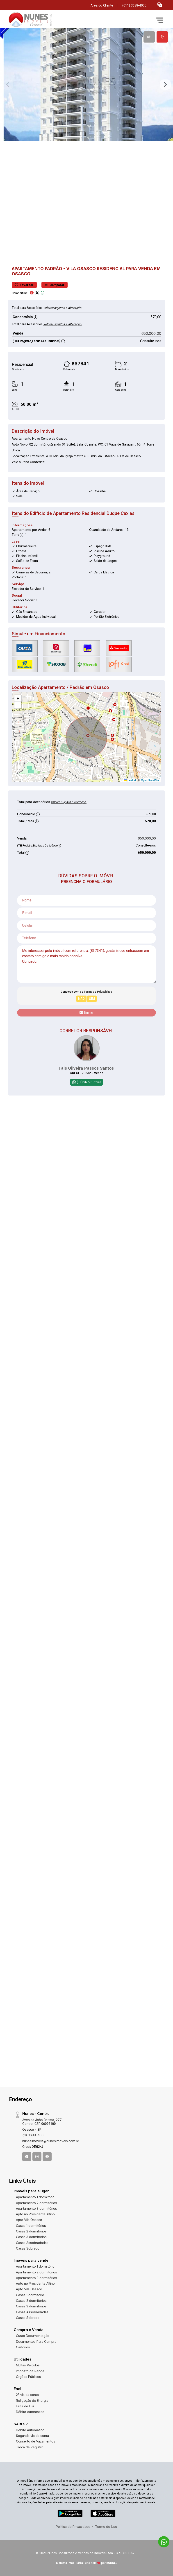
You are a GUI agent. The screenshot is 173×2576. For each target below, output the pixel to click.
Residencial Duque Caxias (108, 513)
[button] (159, 4)
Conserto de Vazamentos (35, 2441)
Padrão (53, 268)
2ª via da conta (27, 2395)
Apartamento (28, 268)
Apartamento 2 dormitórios (36, 2203)
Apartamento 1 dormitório (35, 2197)
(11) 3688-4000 (34, 2135)
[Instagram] (36, 2156)
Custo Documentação (32, 2336)
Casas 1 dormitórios (31, 2225)
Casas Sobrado (27, 2248)
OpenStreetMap (150, 780)
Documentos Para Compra (36, 2341)
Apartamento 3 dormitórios (36, 2208)
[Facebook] (26, 2156)
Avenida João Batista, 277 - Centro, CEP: (43, 2122)
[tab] (149, 37)
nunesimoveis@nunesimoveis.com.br (50, 2141)
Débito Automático (30, 2412)
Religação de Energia (32, 2400)
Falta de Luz (25, 2406)
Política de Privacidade (73, 2526)
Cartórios (23, 2347)
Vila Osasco (81, 268)
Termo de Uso (106, 2526)
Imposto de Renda (30, 2371)
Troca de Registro (29, 2447)
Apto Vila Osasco (29, 2220)
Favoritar (24, 285)
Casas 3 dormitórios (31, 2237)
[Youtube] (47, 2156)
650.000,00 (151, 333)
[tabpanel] (86, 84)
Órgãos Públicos (28, 2377)
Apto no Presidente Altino (35, 2214)
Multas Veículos (28, 2365)
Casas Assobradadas (32, 2243)
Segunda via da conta (32, 2436)
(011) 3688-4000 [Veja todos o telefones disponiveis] (134, 5)
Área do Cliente (102, 5)
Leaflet (130, 780)
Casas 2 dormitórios (31, 2231)
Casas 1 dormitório (30, 2295)
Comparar (54, 285)
